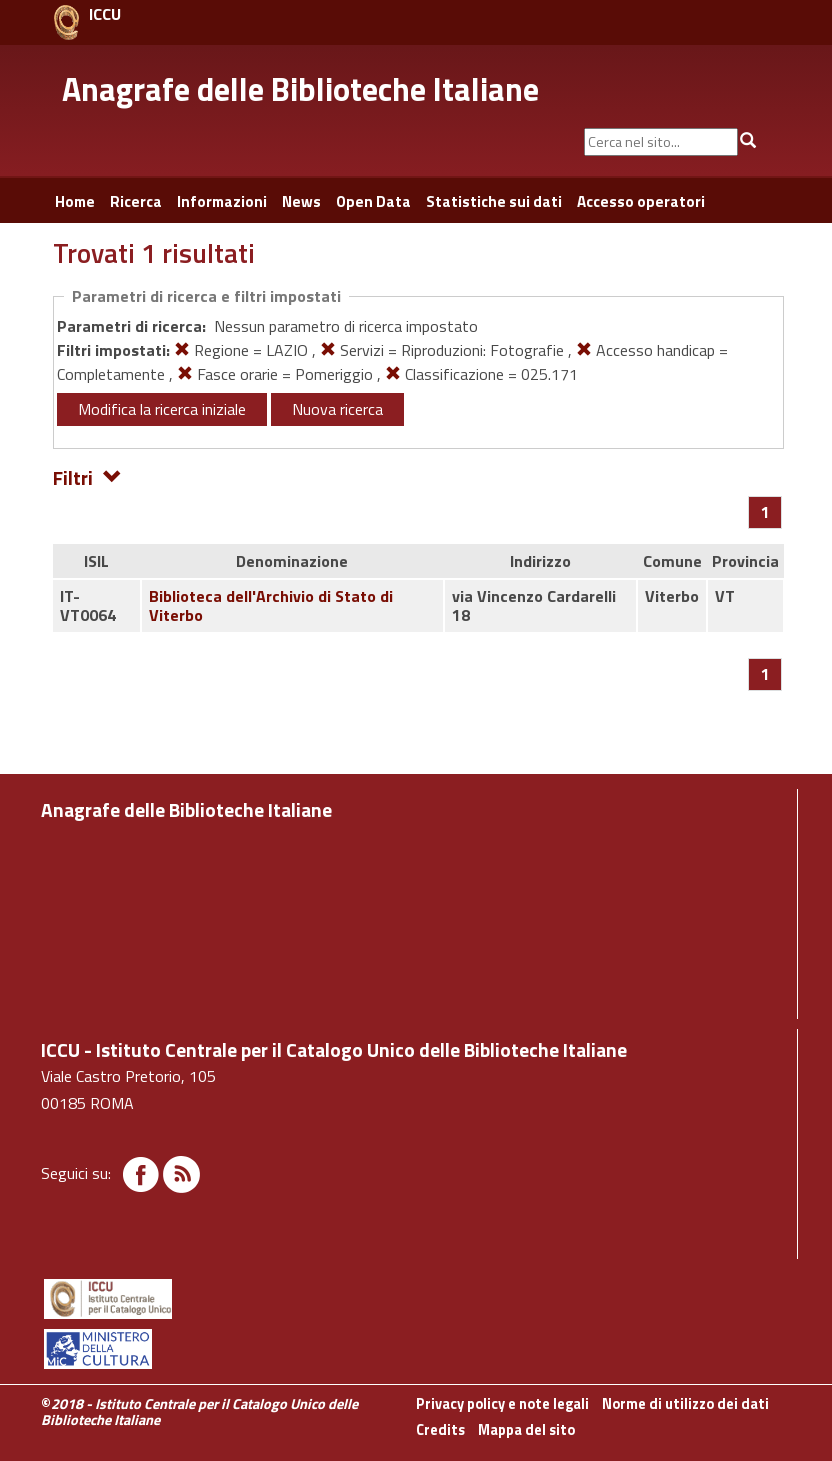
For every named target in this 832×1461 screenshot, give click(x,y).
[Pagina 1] (765, 512)
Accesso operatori (641, 201)
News (301, 201)
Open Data (373, 201)
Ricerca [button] (136, 201)
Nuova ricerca (337, 409)
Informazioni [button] (222, 201)
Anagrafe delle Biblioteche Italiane (300, 89)
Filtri (87, 476)
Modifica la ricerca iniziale (162, 409)
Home (75, 201)
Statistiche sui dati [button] (494, 201)
